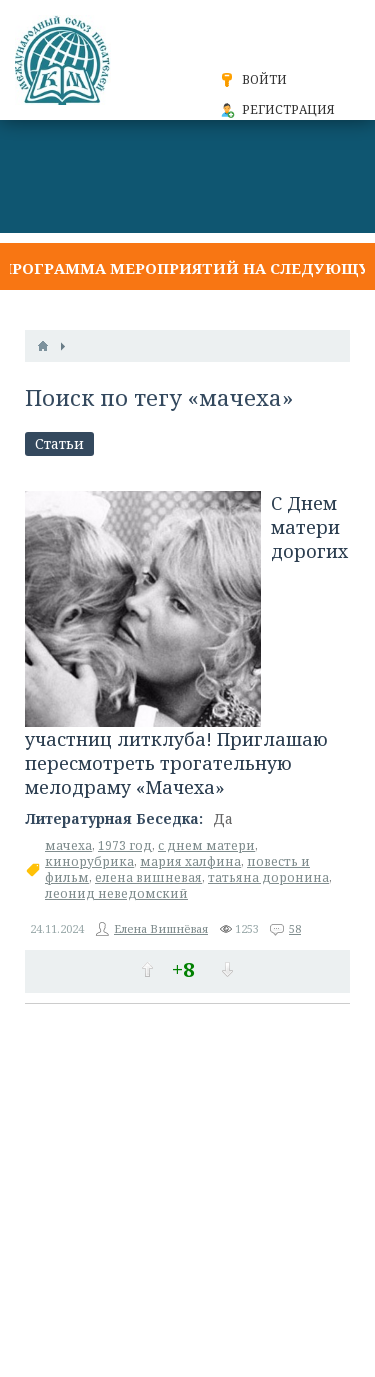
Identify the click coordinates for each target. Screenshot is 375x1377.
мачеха (68, 845)
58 (295, 928)
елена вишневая (148, 877)
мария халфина (190, 861)
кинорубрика (89, 861)
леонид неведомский (116, 893)
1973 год (125, 845)
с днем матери (206, 845)
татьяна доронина (268, 877)
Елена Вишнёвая (161, 928)
